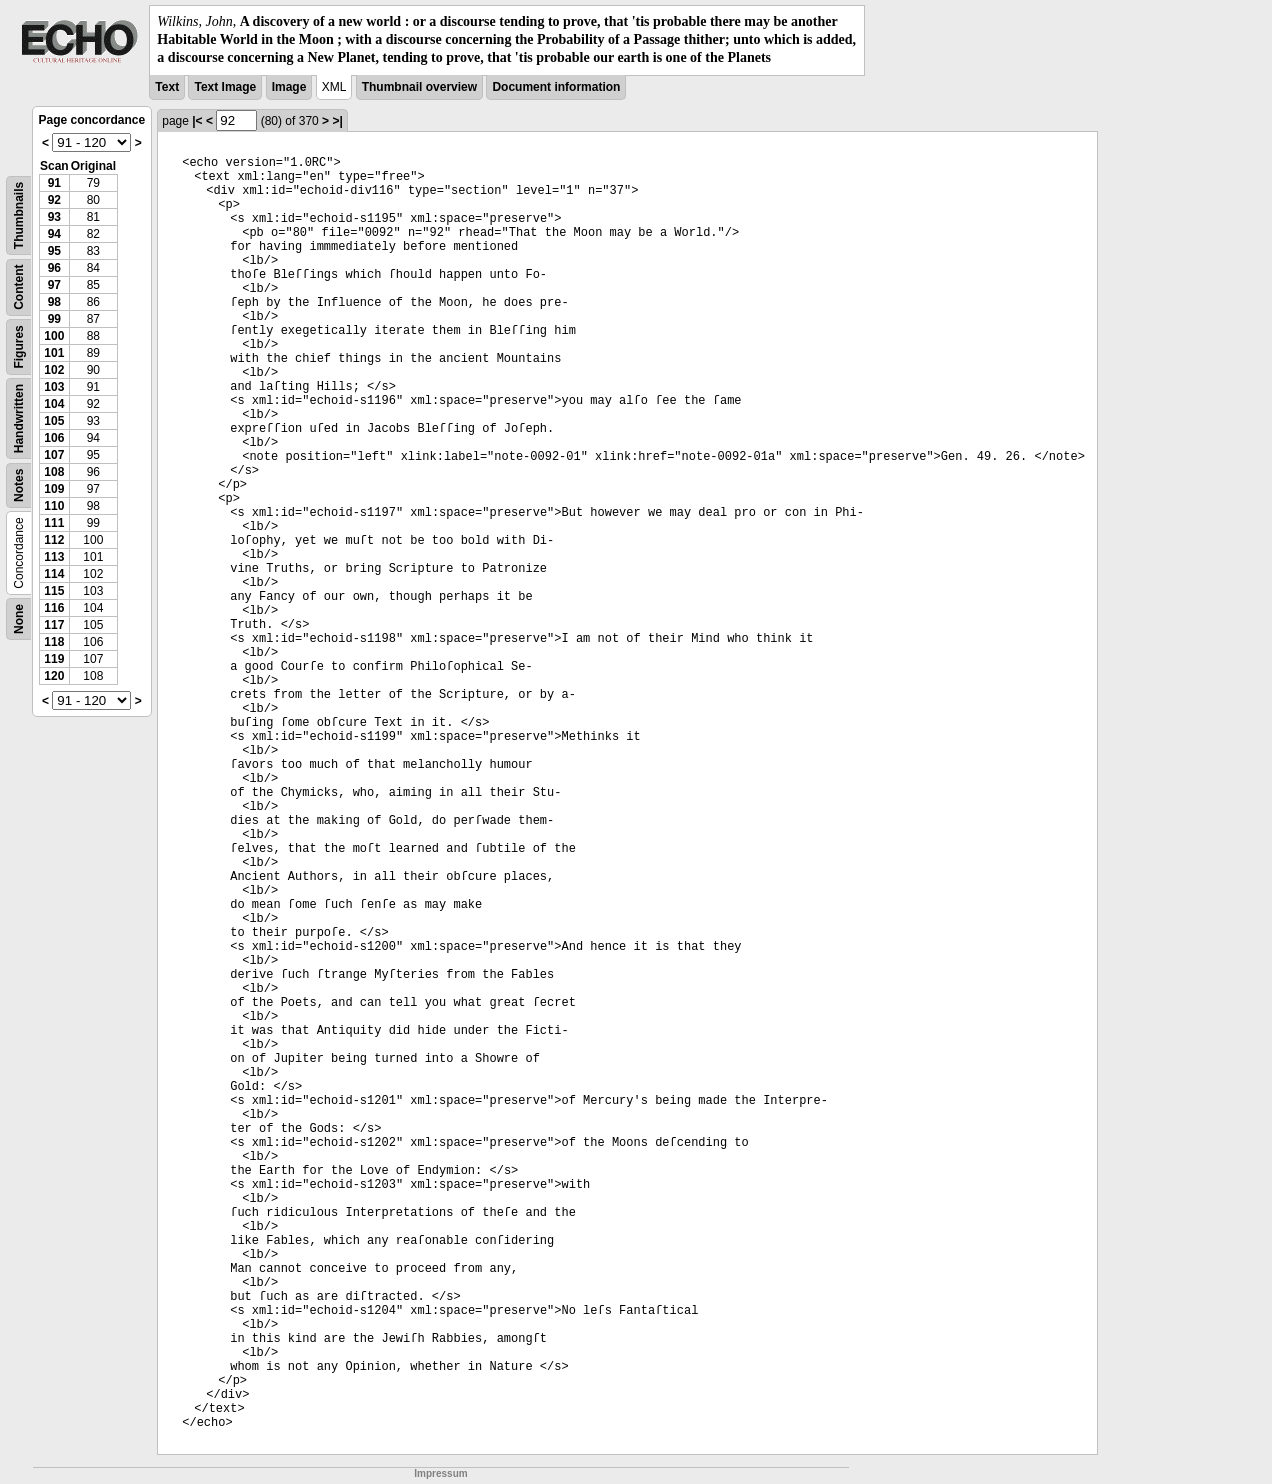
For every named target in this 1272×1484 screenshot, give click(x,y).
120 (54, 676)
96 (54, 268)
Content (19, 286)
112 (54, 540)
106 (54, 438)
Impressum (440, 1473)
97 (54, 285)
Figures (19, 346)
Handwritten (19, 417)
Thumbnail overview (419, 87)
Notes (19, 484)
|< (197, 121)
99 (54, 319)
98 (54, 302)
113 (54, 557)
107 (54, 455)
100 (54, 336)
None (19, 619)
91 (54, 183)
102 (54, 370)
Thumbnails (19, 214)
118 (54, 642)
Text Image (225, 87)
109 (54, 489)
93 (54, 217)
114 (54, 574)
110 (54, 506)
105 (54, 421)
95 (54, 251)
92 (54, 200)
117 (54, 625)
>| (337, 121)
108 (54, 472)
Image (289, 87)
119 (54, 659)
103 (54, 387)
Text (167, 87)
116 (54, 608)
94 (54, 234)
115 (54, 591)
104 (54, 404)
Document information (556, 87)
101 (54, 353)
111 (54, 523)
